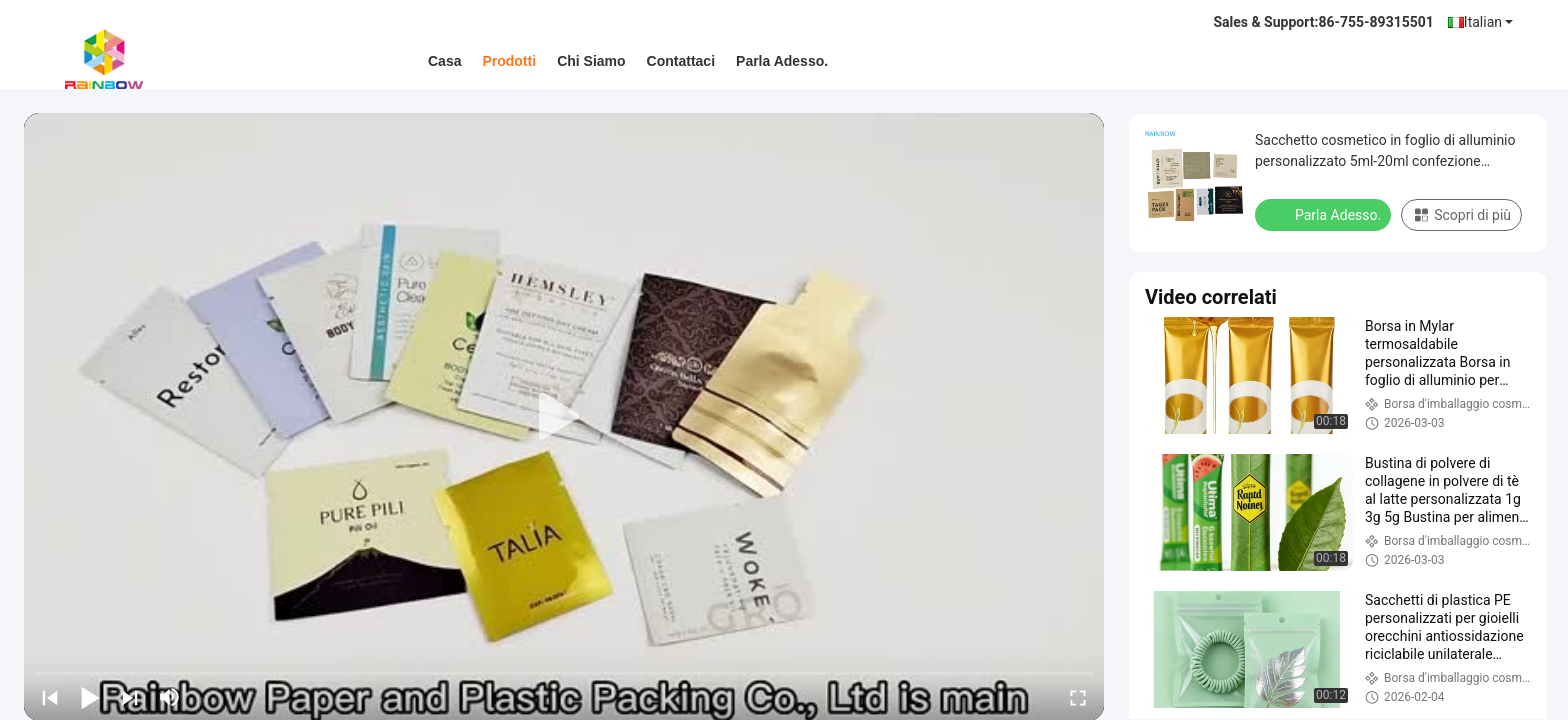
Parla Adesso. (782, 61)
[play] (564, 417)
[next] (130, 697)
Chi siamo (591, 61)
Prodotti (509, 61)
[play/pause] (90, 697)
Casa (444, 61)
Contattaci (681, 61)
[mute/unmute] (170, 697)
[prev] (50, 697)
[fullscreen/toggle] (1078, 697)
